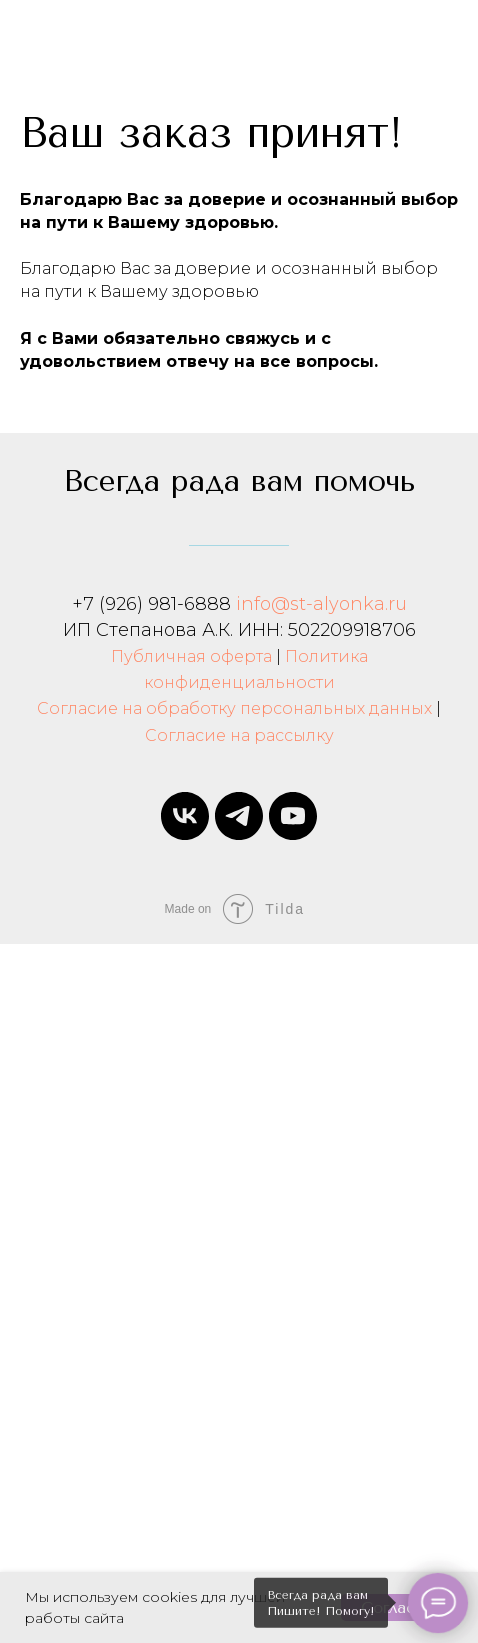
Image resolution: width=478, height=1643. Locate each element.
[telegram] (239, 816)
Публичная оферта (191, 656)
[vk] (185, 816)
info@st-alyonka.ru (321, 604)
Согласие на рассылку (239, 735)
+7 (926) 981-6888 (151, 604)
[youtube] (293, 816)
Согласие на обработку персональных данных (234, 708)
